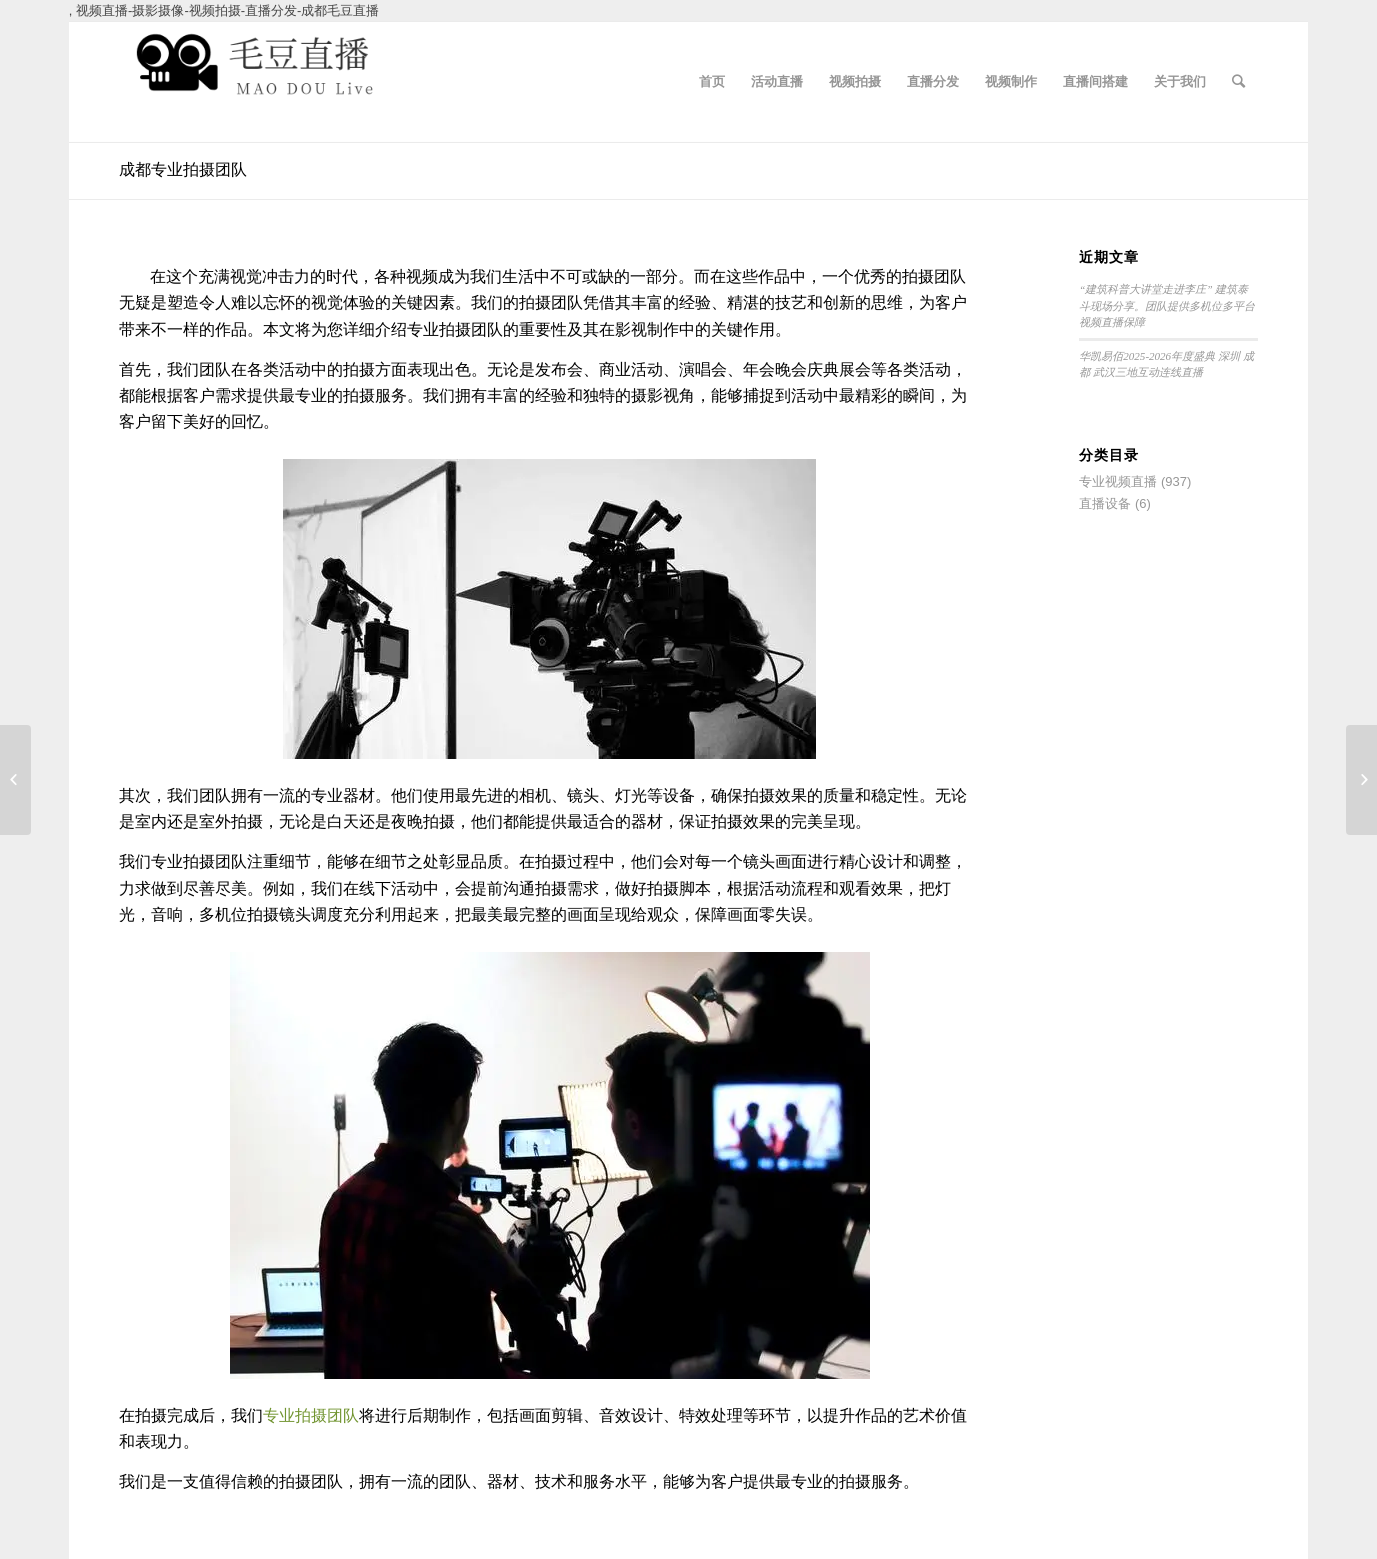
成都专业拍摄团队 (183, 169)
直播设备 (1105, 503)
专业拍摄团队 (311, 1415)
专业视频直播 (1118, 481)
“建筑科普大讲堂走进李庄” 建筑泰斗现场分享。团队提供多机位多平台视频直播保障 (1167, 305)
